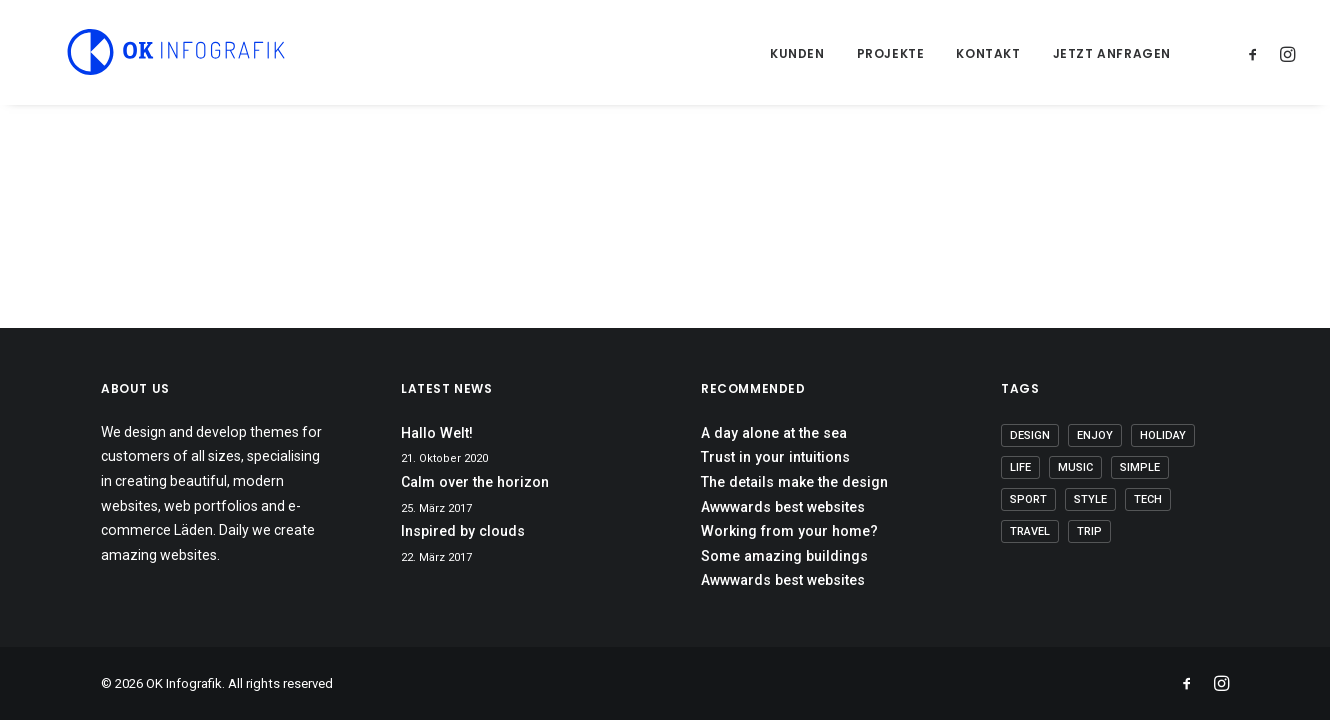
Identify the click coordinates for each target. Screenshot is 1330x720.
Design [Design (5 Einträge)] (1030, 435)
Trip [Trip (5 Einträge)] (1089, 531)
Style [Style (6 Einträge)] (1090, 499)
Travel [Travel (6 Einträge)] (1030, 531)
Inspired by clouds (463, 531)
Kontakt (988, 53)
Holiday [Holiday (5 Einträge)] (1163, 435)
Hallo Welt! (437, 433)
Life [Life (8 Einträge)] (1020, 467)
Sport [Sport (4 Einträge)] (1028, 499)
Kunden (797, 53)
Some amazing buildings (784, 556)
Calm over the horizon (475, 482)
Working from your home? (789, 531)
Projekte (891, 53)
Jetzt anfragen (1112, 53)
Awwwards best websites (783, 507)
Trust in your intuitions (775, 457)
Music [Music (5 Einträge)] (1075, 467)
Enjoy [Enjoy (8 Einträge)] (1095, 435)
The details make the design (794, 482)
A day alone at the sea (774, 433)
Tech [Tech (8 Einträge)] (1148, 499)
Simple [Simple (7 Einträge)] (1140, 467)
